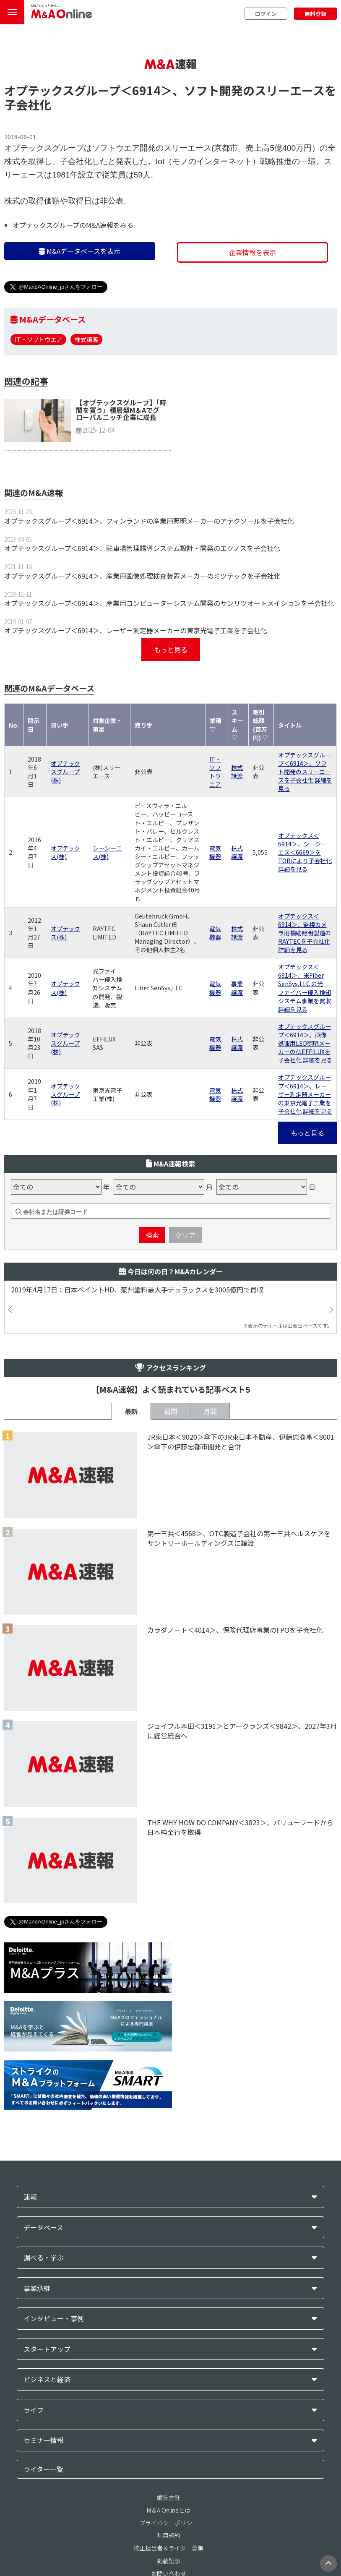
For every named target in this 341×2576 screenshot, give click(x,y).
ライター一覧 (43, 2469)
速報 (30, 2197)
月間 (210, 1411)
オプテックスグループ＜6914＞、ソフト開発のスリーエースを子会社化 (304, 767)
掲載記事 (168, 2561)
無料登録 (315, 14)
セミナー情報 (43, 2440)
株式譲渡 (86, 339)
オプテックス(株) (65, 852)
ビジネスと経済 (46, 2379)
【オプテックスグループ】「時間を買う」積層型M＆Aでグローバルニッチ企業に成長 (121, 409)
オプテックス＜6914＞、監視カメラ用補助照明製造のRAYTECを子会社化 (304, 928)
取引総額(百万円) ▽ (260, 724)
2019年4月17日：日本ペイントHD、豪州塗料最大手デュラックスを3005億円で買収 (137, 1290)
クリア (185, 1235)
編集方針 (168, 2497)
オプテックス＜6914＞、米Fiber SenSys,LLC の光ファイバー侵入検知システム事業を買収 (304, 984)
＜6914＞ (146, 90)
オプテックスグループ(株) (65, 771)
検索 (152, 1235)
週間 (170, 1411)
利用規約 (168, 2535)
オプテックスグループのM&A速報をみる (73, 225)
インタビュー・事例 (53, 2318)
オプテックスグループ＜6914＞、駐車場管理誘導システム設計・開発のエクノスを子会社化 (142, 548)
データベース (43, 2227)
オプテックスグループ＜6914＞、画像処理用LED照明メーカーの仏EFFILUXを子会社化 (304, 1043)
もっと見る (170, 650)
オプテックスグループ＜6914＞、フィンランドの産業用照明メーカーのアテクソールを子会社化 (149, 521)
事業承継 (36, 2288)
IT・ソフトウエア (38, 339)
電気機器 (215, 852)
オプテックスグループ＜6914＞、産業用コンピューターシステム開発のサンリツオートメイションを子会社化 (169, 603)
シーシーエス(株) (107, 852)
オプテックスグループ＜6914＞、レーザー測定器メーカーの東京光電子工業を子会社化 (135, 630)
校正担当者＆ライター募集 (168, 2548)
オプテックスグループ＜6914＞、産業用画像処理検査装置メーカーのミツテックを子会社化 (142, 576)
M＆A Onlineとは (168, 2510)
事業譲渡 (237, 987)
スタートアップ (46, 2349)
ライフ (33, 2410)
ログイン (266, 14)
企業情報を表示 (252, 252)
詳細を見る (292, 869)
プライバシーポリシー (168, 2523)
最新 (131, 1411)
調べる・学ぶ (43, 2258)
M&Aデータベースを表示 (79, 251)
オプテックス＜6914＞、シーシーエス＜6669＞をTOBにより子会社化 (305, 848)
